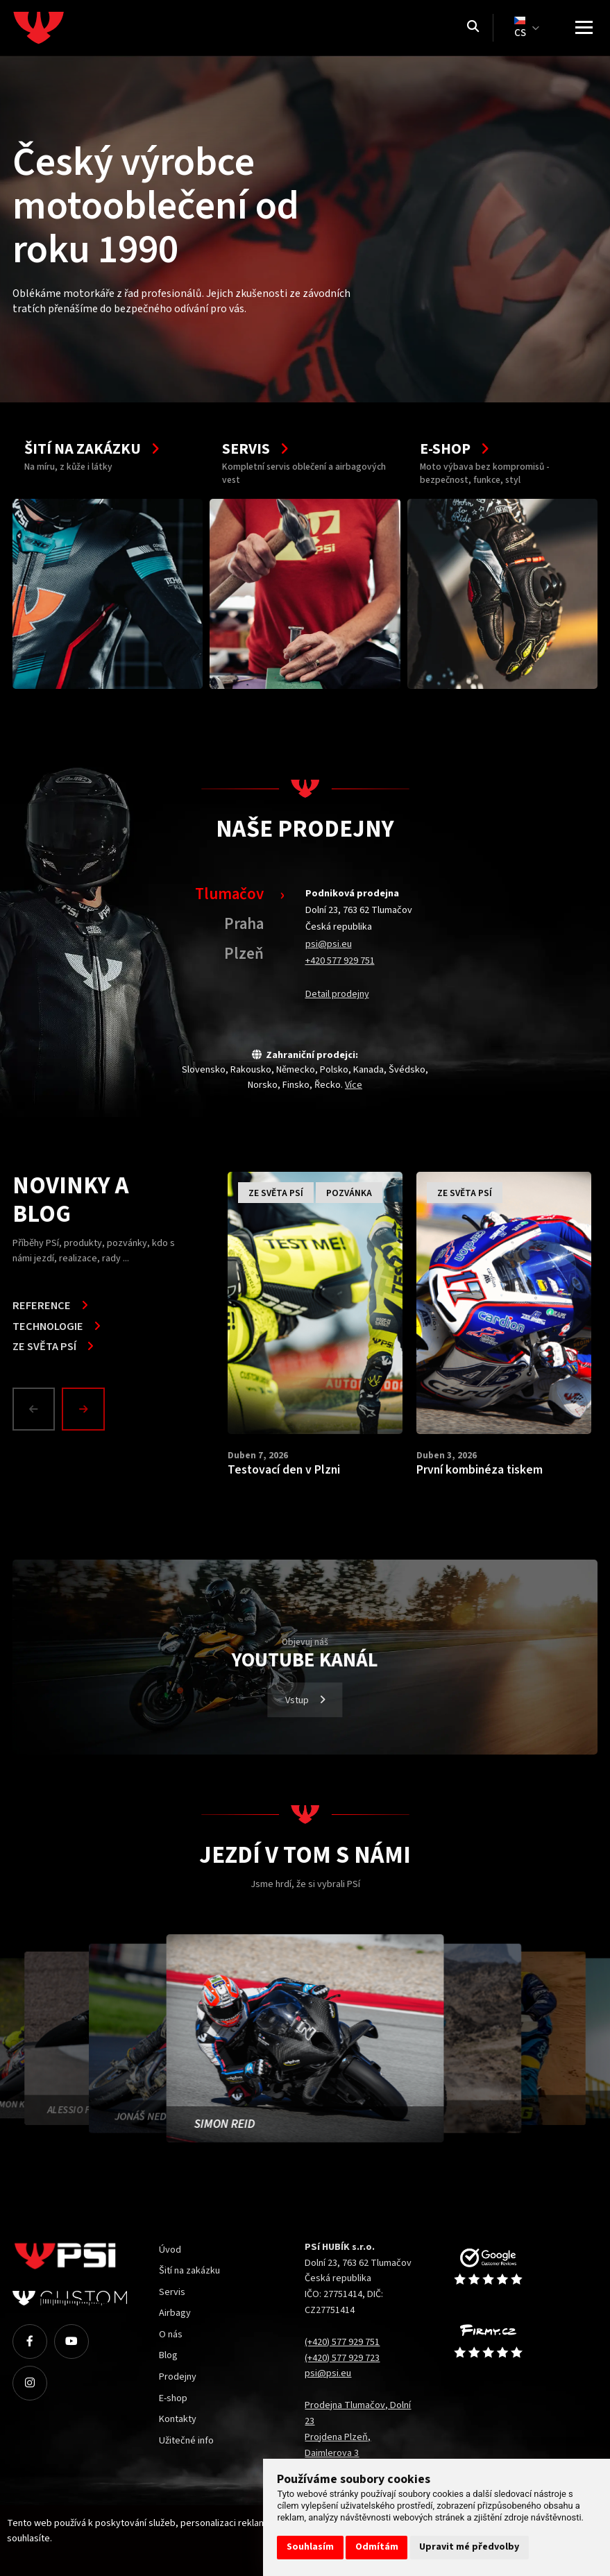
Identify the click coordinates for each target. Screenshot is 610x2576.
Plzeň (244, 954)
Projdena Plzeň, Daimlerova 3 (338, 2445)
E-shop (173, 2398)
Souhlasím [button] (310, 2547)
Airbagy (175, 2312)
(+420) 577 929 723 (342, 2358)
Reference (50, 1305)
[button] (37, 1409)
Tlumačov (229, 894)
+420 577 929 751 (340, 960)
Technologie (56, 1326)
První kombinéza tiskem (479, 1469)
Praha (244, 924)
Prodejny (177, 2376)
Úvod (170, 2249)
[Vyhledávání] (473, 27)
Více (353, 1084)
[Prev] (34, 1409)
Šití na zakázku (189, 2270)
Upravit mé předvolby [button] (469, 2547)
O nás (171, 2334)
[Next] (83, 1409)
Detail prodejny (337, 994)
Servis (172, 2292)
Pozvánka (349, 1193)
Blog (168, 2355)
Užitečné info (186, 2440)
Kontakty (177, 2419)
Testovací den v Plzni (284, 1469)
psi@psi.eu (328, 944)
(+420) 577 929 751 (342, 2342)
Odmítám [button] (376, 2547)
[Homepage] (64, 27)
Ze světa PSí (53, 1346)
